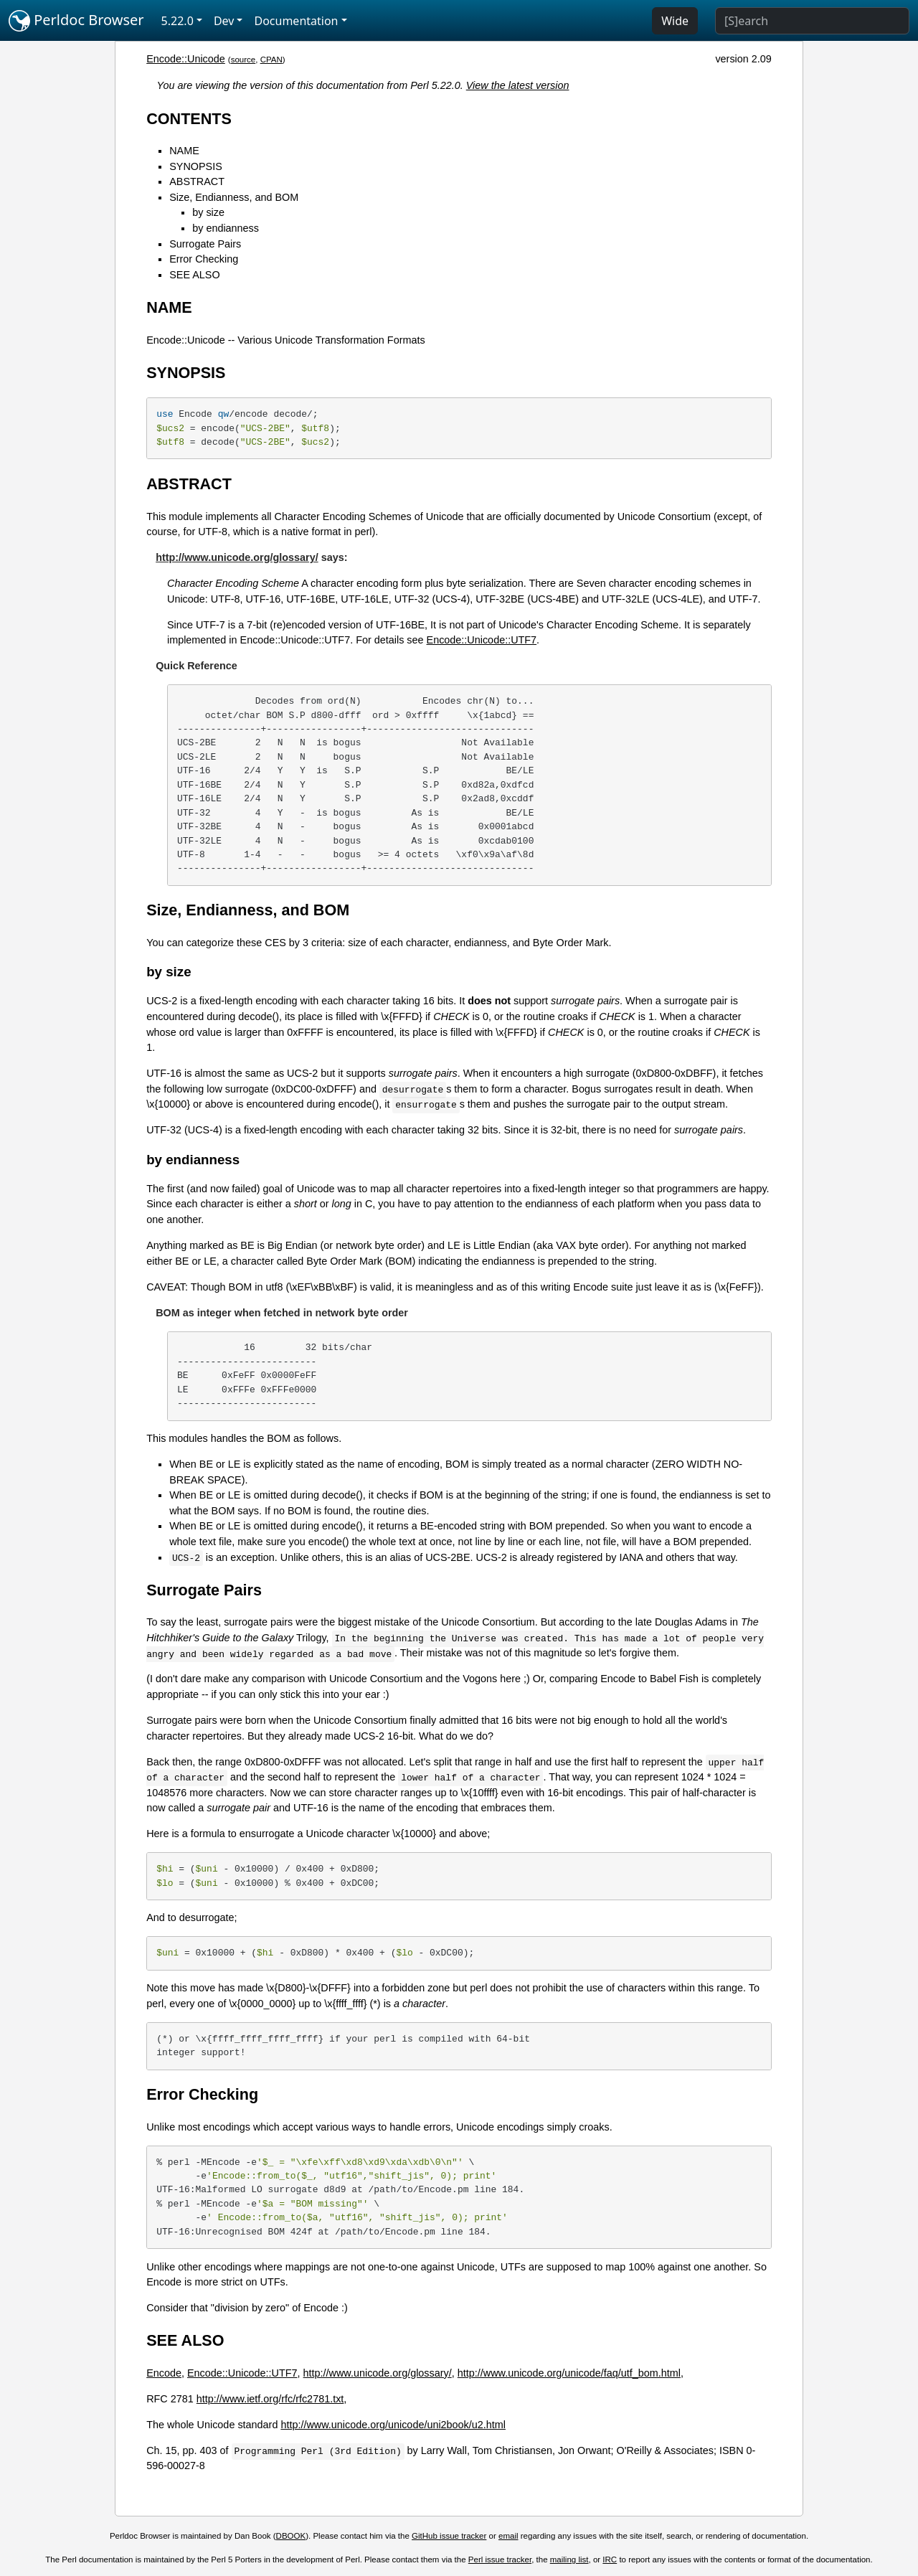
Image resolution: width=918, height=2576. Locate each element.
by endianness (225, 228)
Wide (674, 21)
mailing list (569, 2559)
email (508, 2536)
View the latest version (517, 85)
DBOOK (291, 2536)
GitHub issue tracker (449, 2536)
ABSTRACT (196, 181)
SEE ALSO (194, 274)
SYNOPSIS (195, 166)
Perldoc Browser (76, 21)
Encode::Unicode (185, 59)
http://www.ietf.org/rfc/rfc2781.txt (270, 2399)
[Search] (812, 20)
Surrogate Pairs (205, 244)
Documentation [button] (296, 21)
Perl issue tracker (499, 2559)
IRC (609, 2559)
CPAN (271, 59)
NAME (184, 150)
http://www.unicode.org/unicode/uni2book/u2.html (393, 2424)
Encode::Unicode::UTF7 (482, 640)
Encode (163, 2373)
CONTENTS (189, 119)
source (243, 59)
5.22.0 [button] (177, 21)
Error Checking (203, 259)
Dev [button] (224, 21)
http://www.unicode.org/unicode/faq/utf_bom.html (569, 2373)
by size (208, 212)
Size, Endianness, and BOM (233, 197)
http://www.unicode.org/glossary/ (237, 557)
